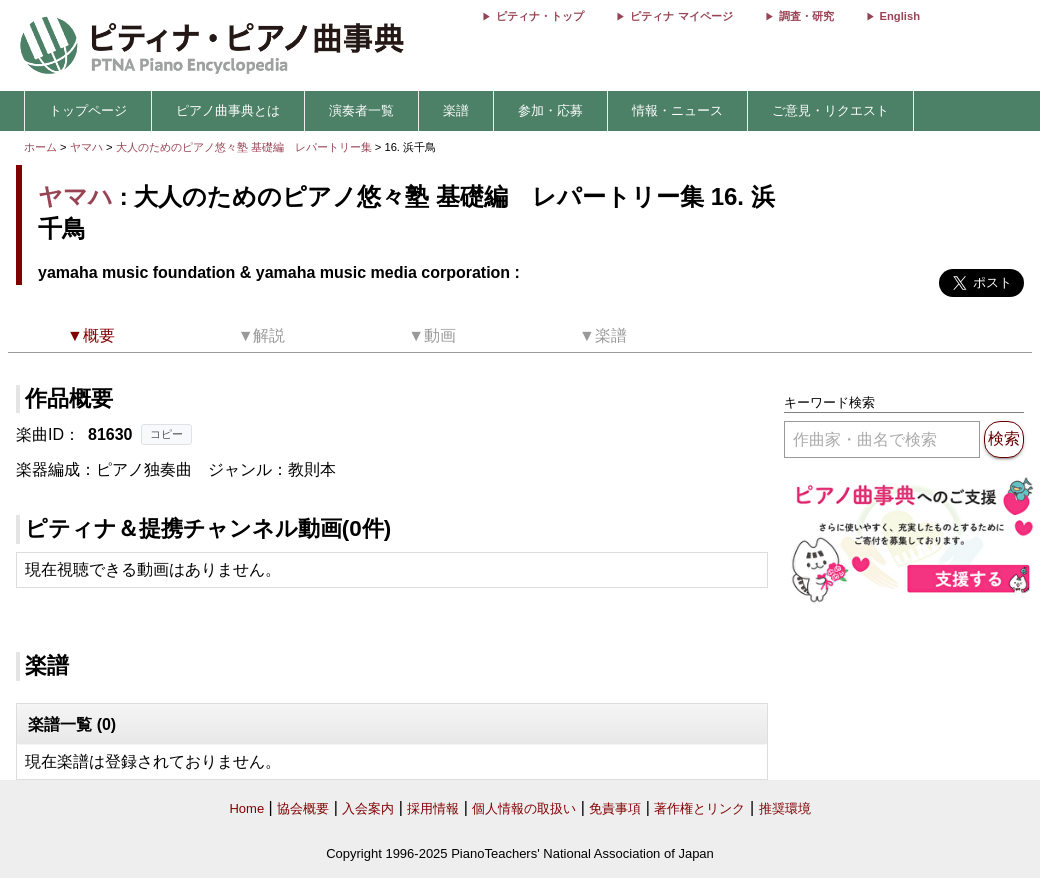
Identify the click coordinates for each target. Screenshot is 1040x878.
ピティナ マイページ (681, 16)
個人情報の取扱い (524, 808)
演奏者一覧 (361, 110)
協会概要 (303, 808)
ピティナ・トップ (540, 16)
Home (246, 808)
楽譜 (456, 110)
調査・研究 (806, 16)
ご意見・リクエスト (830, 110)
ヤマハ (86, 147)
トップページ (88, 110)
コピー (166, 434)
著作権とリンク (699, 808)
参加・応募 (550, 110)
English (900, 16)
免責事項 (615, 808)
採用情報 (433, 808)
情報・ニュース (677, 110)
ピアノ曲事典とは (228, 110)
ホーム (40, 147)
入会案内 (368, 808)
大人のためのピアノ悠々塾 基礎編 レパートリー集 (245, 147)
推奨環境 (785, 808)
